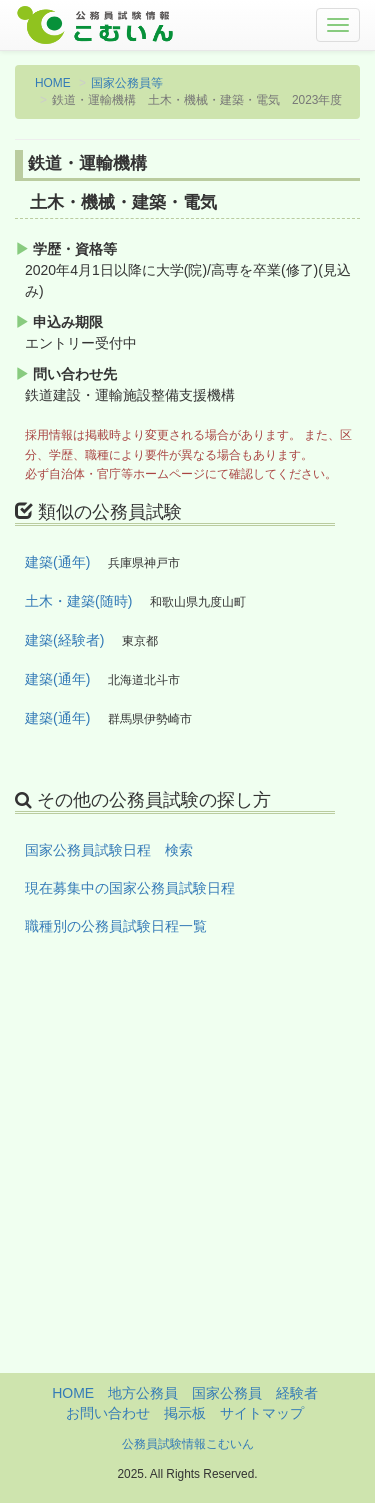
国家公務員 (227, 1393)
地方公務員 (143, 1393)
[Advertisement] (187, 1185)
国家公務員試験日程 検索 (109, 850)
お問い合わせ (108, 1413)
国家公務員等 (127, 83)
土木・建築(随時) (78, 601)
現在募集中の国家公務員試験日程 (130, 888)
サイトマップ (262, 1413)
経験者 (297, 1393)
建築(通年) (57, 562)
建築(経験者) (64, 640)
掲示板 (185, 1413)
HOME (53, 83)
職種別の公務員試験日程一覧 (116, 926)
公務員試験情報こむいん (188, 1444)
